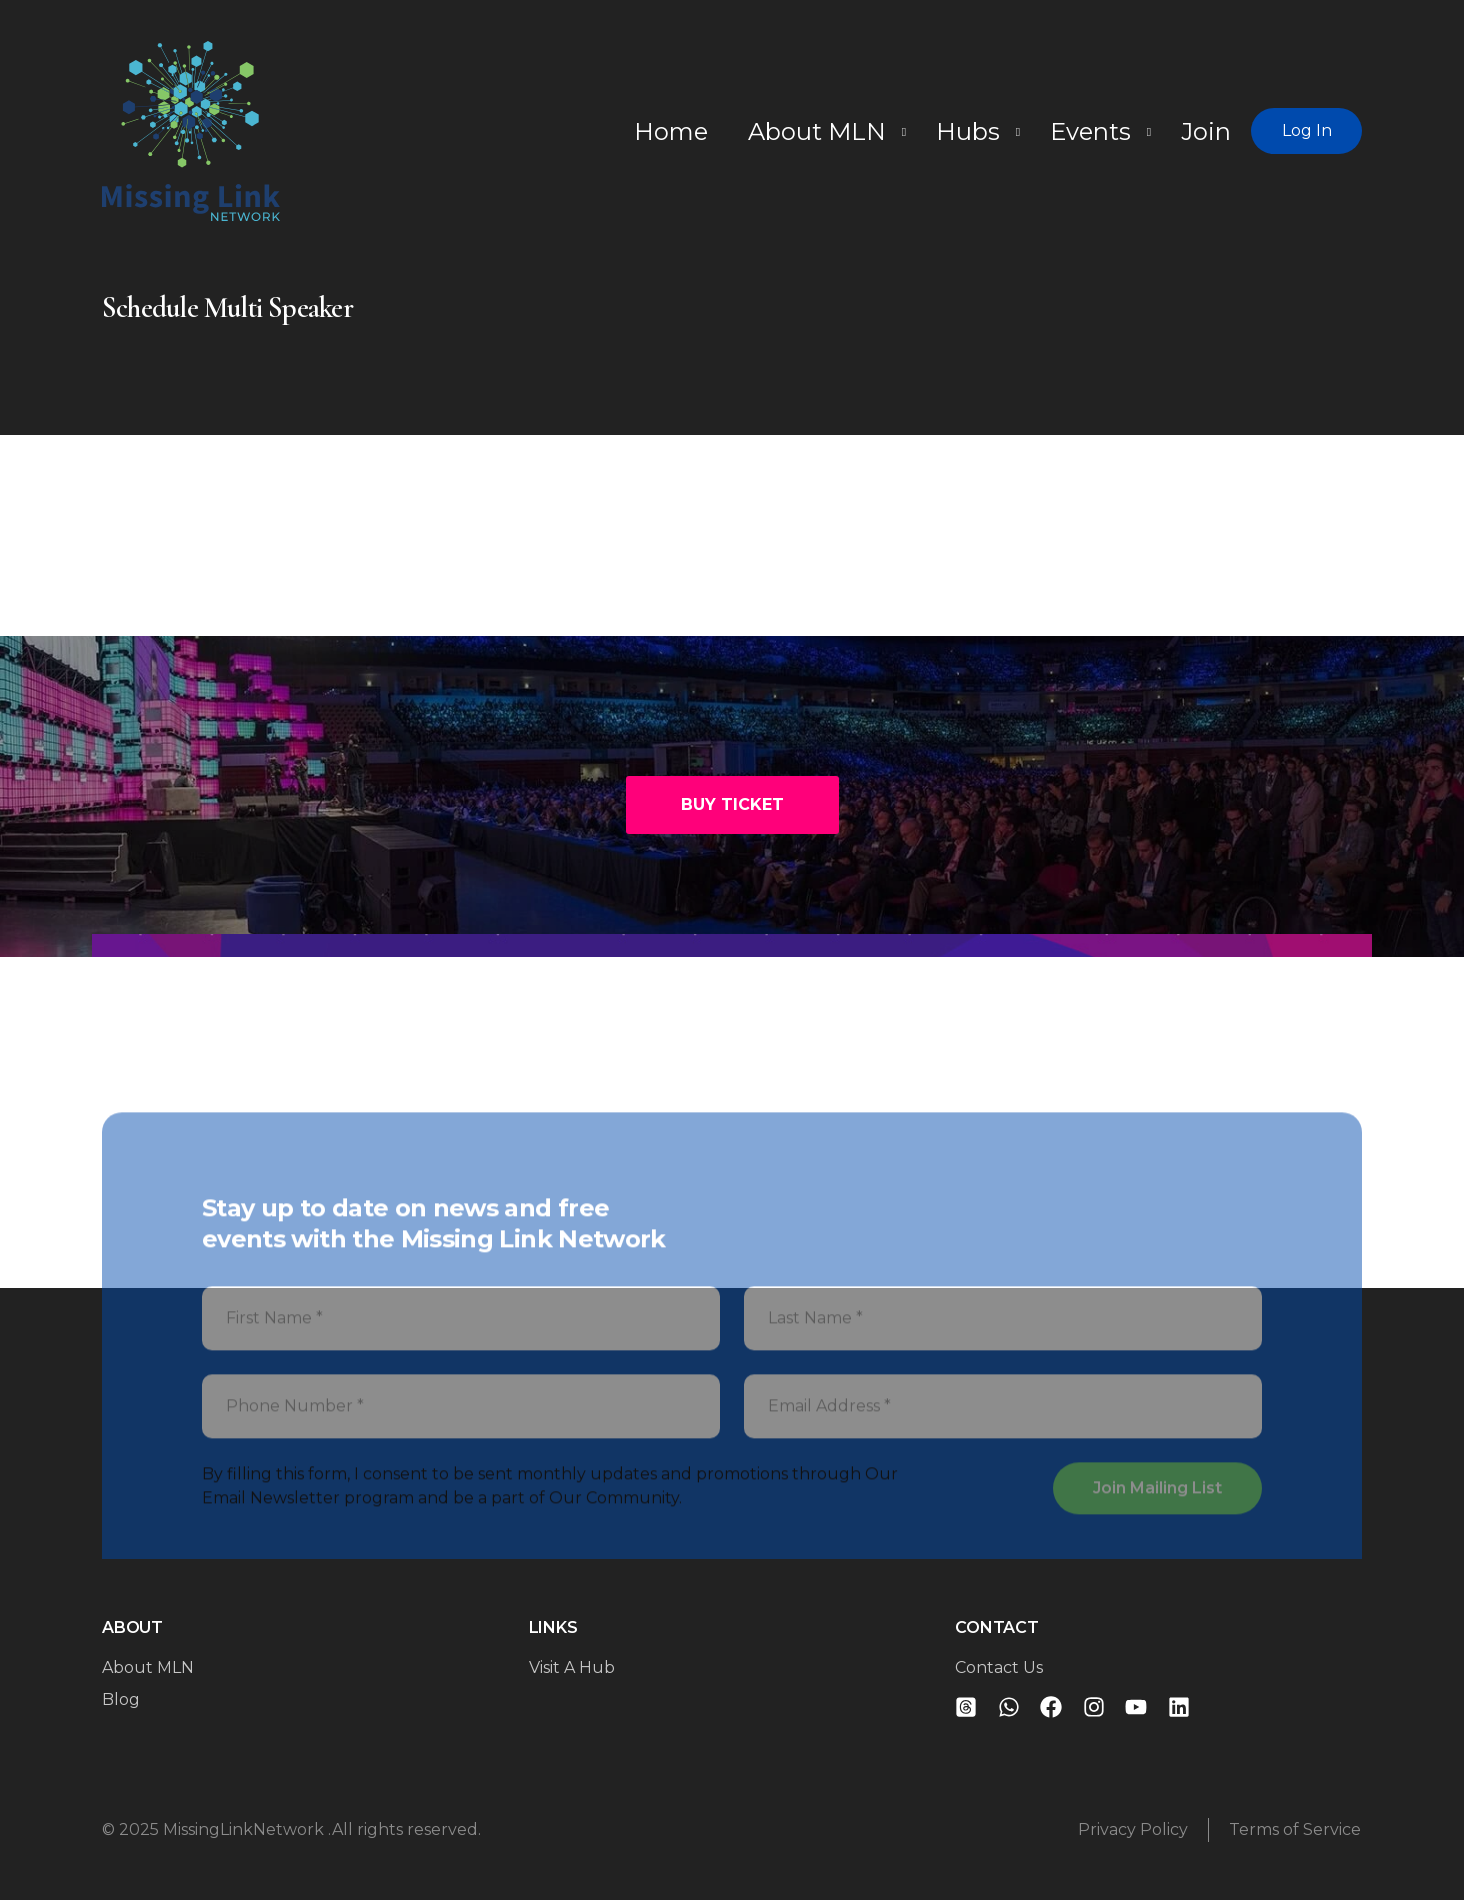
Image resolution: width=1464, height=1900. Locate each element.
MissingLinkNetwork (245, 1829)
